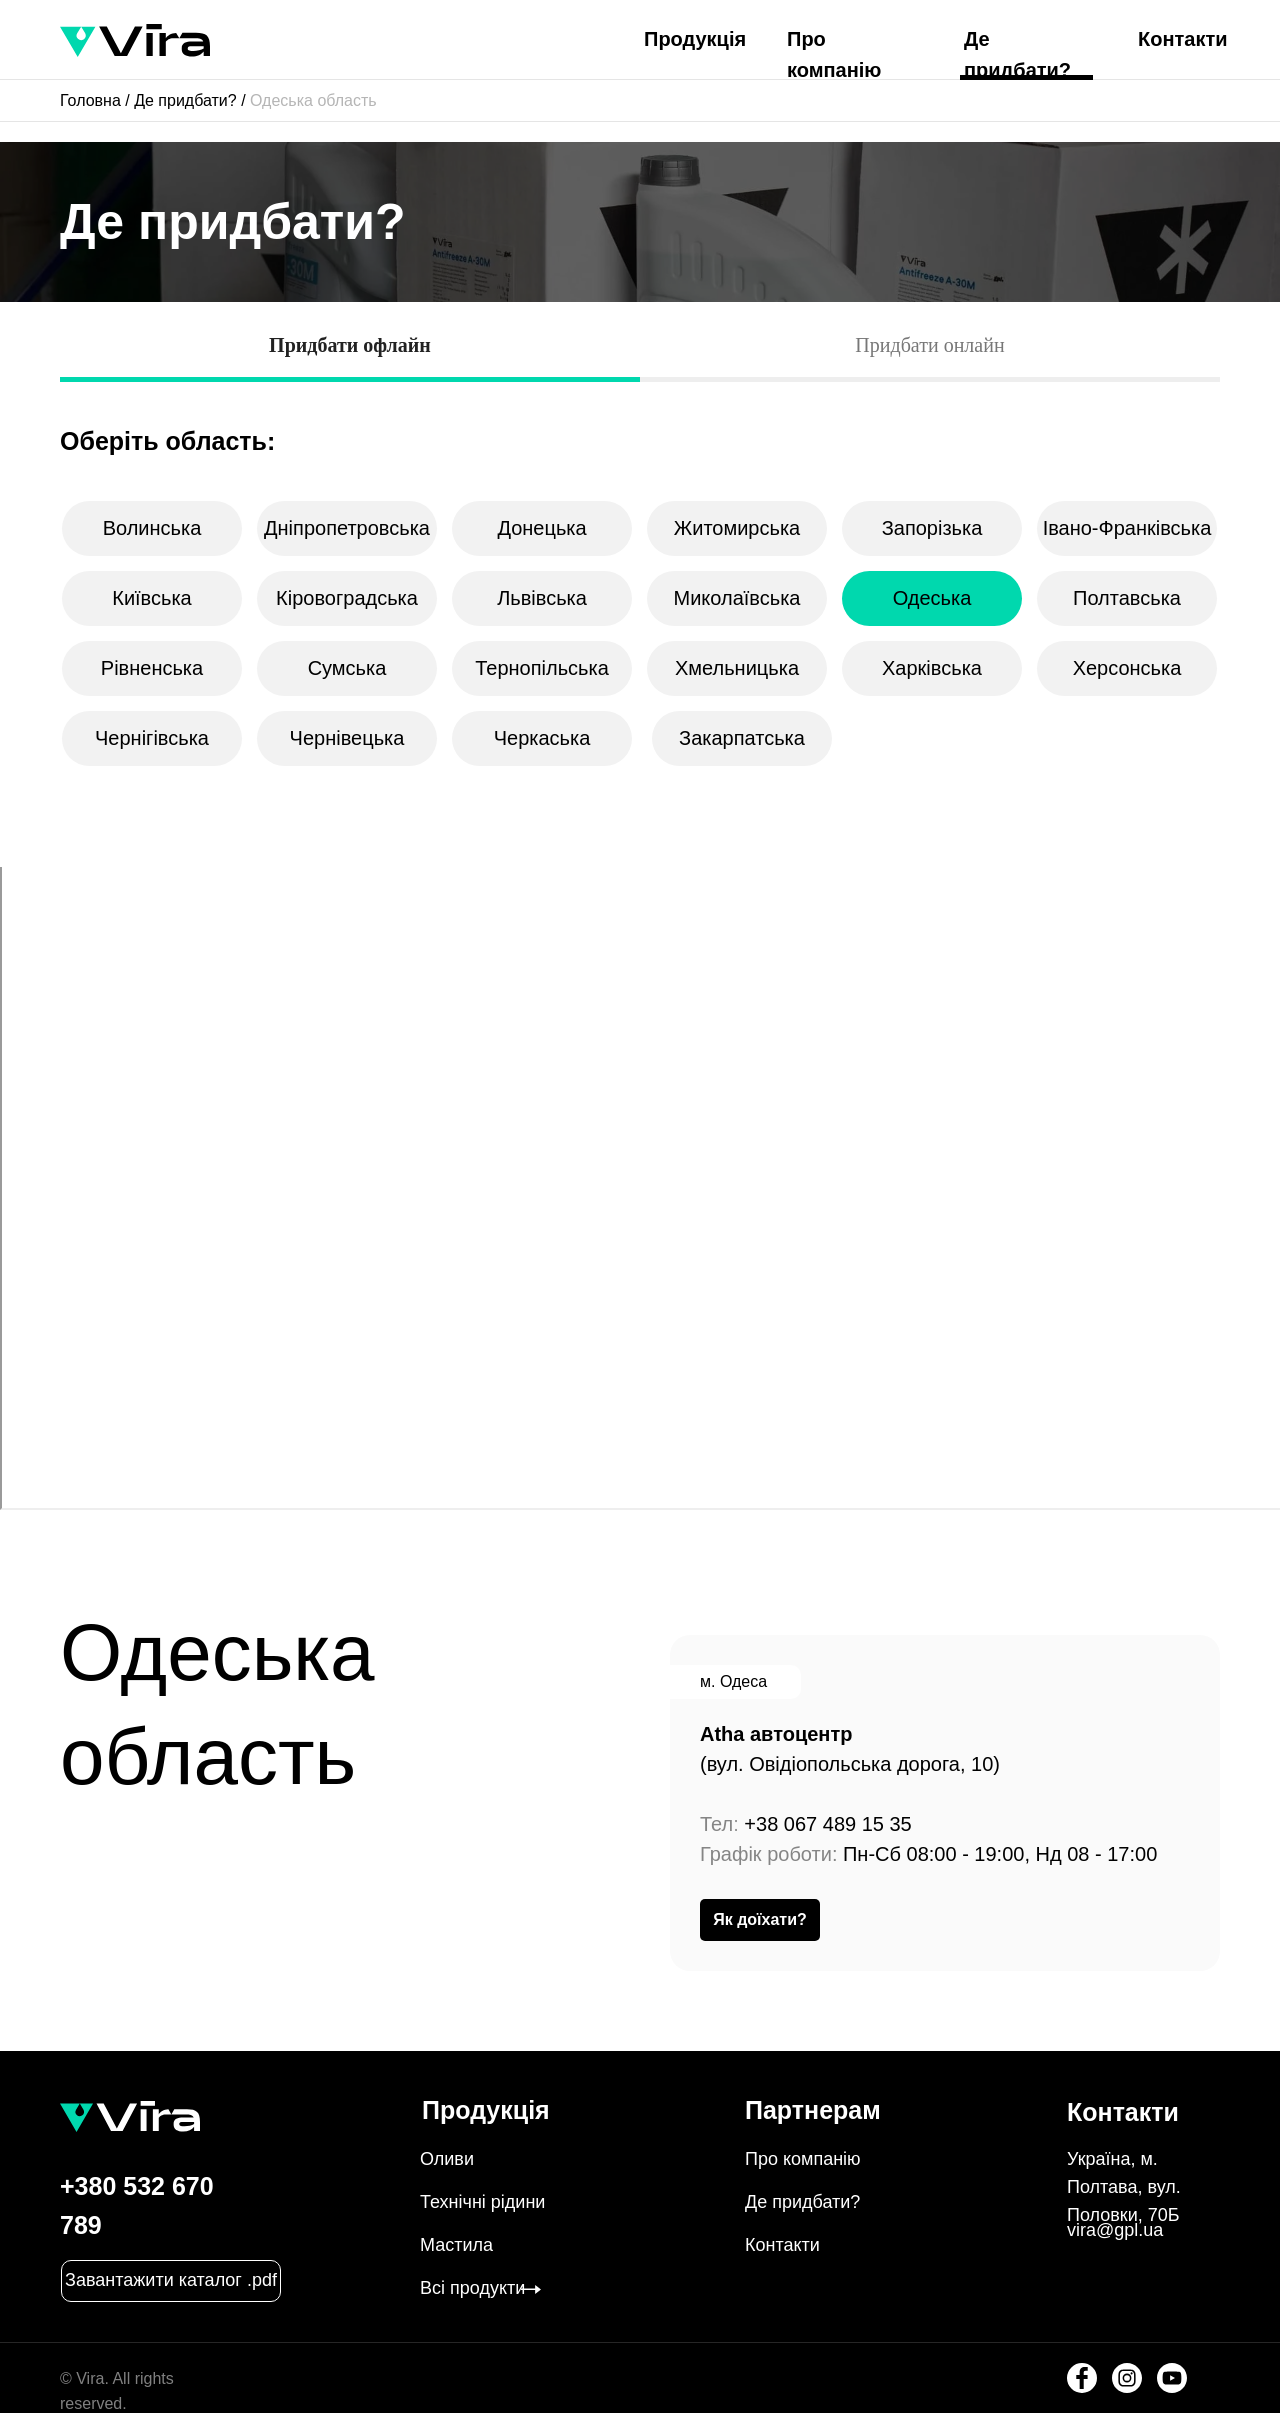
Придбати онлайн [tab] (929, 345)
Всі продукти (472, 2288)
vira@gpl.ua (1115, 2230)
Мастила (456, 2245)
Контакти (1183, 39)
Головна (90, 100)
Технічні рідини (482, 2202)
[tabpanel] (640, 421)
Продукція (695, 39)
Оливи (447, 2159)
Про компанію (803, 2159)
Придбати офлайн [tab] (350, 345)
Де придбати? (185, 100)
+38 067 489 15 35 (827, 1824)
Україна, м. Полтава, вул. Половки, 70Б (1124, 2187)
